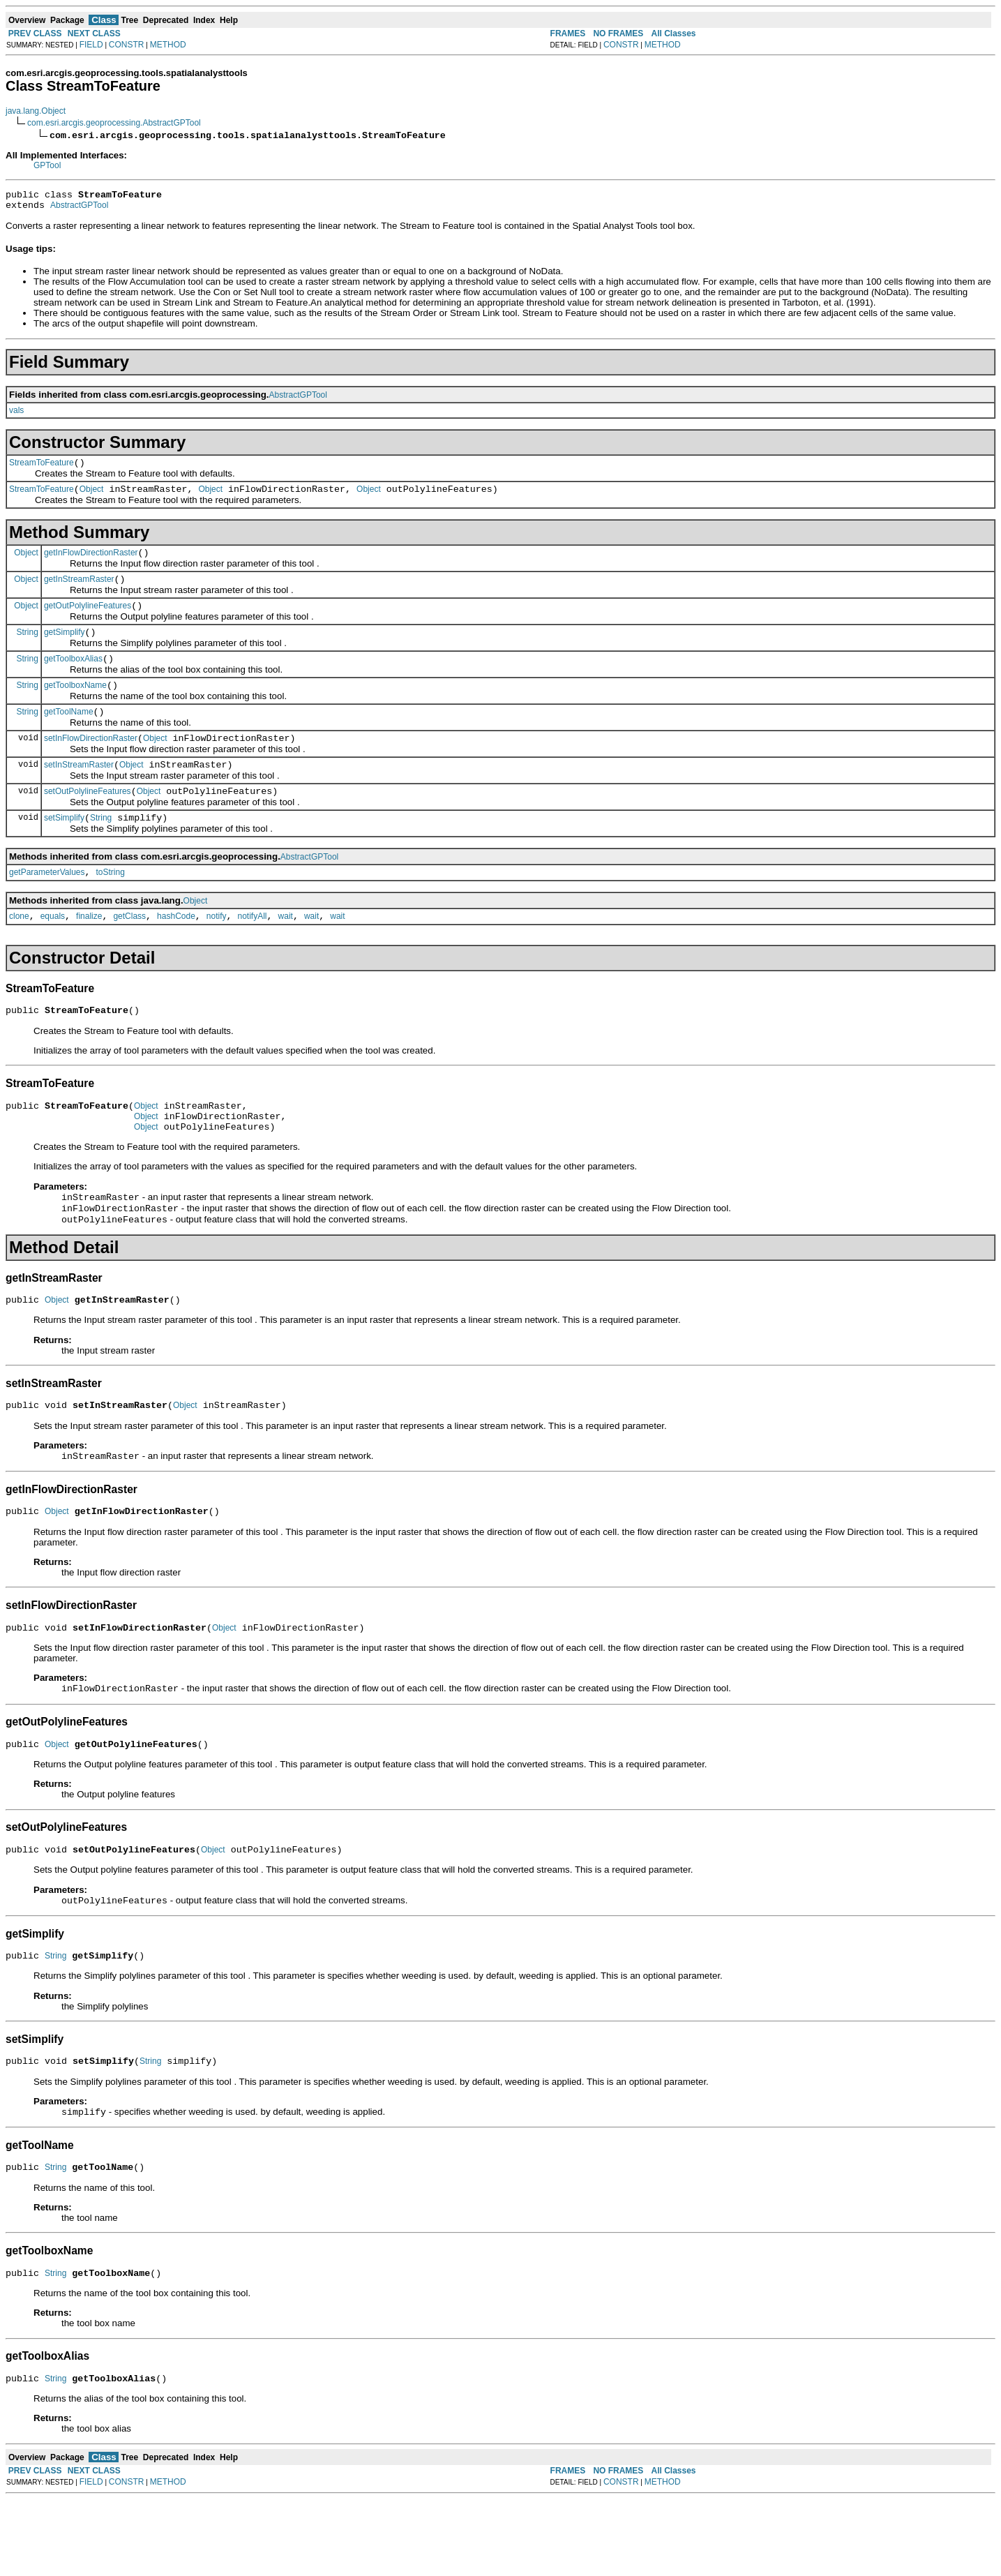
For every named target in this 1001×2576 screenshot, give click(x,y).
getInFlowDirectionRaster (91, 563)
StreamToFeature (41, 469)
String (27, 648)
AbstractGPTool (79, 209)
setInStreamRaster (79, 792)
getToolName (68, 735)
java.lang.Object (36, 111)
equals (52, 952)
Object (92, 497)
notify (216, 952)
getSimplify (64, 649)
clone (19, 952)
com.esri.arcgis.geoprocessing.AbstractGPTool (114, 123)
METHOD (168, 45)
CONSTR (126, 45)
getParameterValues (47, 906)
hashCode (176, 952)
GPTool (47, 165)
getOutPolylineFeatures (87, 620)
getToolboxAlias (73, 677)
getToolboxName (75, 706)
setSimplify (64, 849)
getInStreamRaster (79, 592)
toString (110, 906)
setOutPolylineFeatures (87, 820)
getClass (129, 952)
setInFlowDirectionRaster (90, 763)
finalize (89, 952)
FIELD (91, 45)
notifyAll (252, 952)
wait (285, 952)
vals (16, 414)
